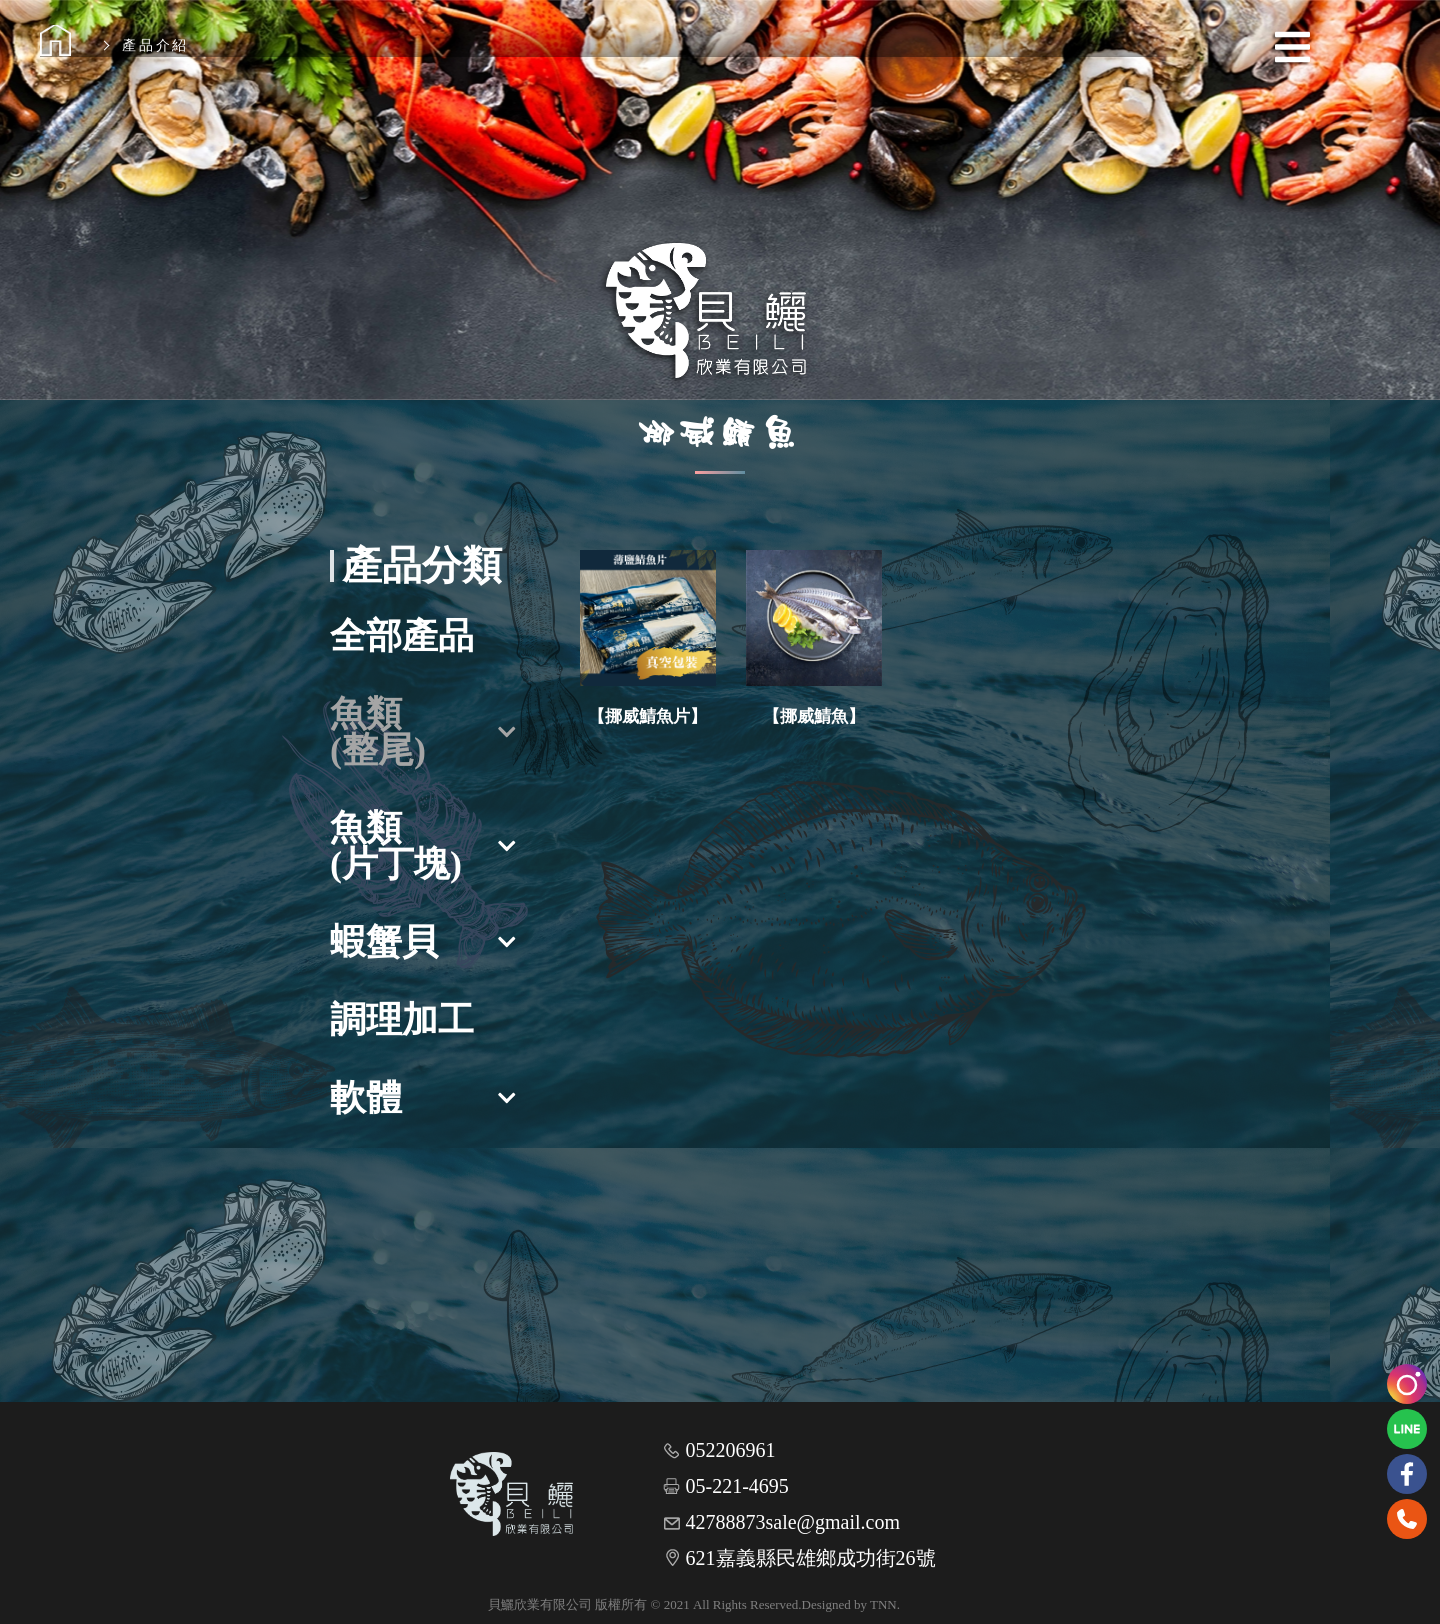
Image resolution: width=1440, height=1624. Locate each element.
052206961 (731, 1450)
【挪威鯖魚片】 (647, 716)
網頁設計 (926, 1604)
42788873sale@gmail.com (793, 1522)
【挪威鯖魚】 (814, 716)
